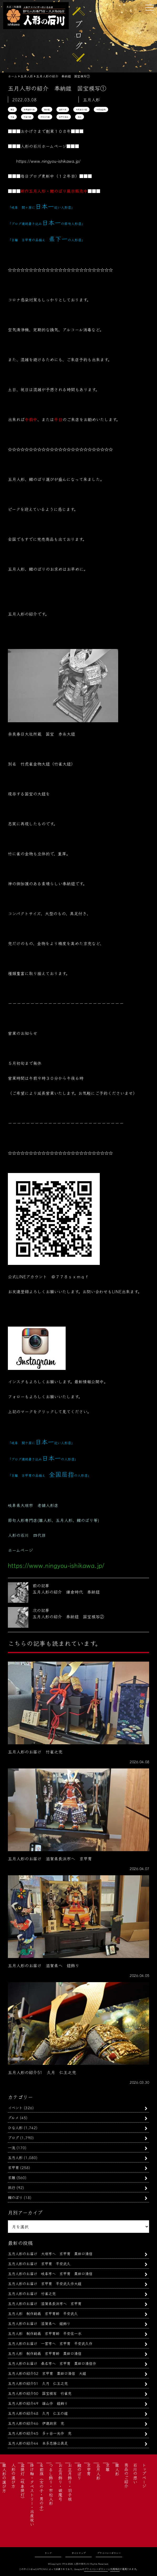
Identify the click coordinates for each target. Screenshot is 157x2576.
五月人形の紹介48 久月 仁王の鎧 (38, 2413)
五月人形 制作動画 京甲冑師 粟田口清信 (44, 2353)
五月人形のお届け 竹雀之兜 (32, 2293)
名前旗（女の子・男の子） (41, 2488)
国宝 (12, 109)
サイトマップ (79, 2553)
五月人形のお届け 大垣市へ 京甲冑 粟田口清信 (50, 2253)
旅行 (11, 2187)
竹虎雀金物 (101, 109)
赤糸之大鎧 (45, 117)
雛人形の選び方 (4, 2478)
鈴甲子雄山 (63, 117)
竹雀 (12, 117)
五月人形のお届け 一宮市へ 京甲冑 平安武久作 (50, 2343)
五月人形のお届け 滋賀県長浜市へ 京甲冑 (44, 2303)
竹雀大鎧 (27, 117)
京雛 (11, 2177)
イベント (15, 2107)
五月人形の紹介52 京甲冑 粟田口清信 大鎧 (47, 2373)
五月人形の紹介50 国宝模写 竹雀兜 (39, 2393)
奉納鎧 (47, 109)
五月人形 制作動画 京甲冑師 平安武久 (43, 2313)
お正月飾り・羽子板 (70, 2482)
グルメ (13, 2117)
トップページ (144, 2475)
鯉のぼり (15, 2197)
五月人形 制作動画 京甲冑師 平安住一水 (44, 2333)
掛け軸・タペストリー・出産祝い (32, 2494)
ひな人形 (15, 2127)
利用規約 (115, 2569)
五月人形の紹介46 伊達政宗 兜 (36, 2423)
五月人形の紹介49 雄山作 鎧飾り (38, 2403)
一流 (11, 2147)
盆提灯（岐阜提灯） (22, 2482)
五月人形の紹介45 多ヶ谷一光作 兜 (39, 2433)
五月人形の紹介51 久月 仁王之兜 (38, 2383)
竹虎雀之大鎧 (81, 109)
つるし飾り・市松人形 (51, 2484)
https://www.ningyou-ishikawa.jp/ (48, 161)
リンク (48, 2553)
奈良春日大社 (29, 109)
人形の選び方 (13, 2475)
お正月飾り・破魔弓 (60, 2482)
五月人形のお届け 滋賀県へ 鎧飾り (39, 2323)
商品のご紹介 (126, 2475)
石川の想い (135, 2473)
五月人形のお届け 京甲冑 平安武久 (41, 2263)
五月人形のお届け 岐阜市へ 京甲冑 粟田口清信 (50, 2273)
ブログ (13, 2137)
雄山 (79, 117)
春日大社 (62, 109)
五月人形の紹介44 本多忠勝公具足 (38, 2443)
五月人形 (15, 2157)
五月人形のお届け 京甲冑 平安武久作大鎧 (44, 2283)
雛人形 (117, 2469)
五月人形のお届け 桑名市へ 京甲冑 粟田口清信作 (52, 2363)
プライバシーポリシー (109, 2553)
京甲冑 (13, 2167)
